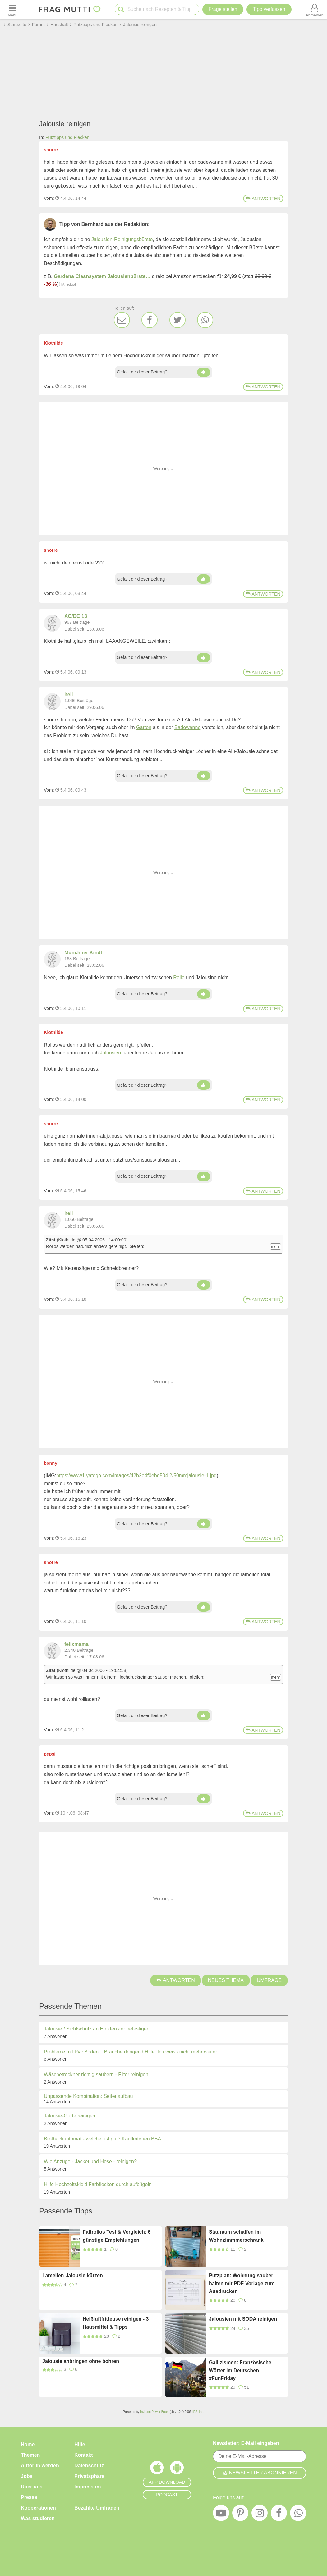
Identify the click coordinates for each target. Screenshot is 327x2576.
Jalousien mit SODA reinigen (243, 2319)
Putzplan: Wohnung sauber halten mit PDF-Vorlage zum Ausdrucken (241, 2283)
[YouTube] (221, 2514)
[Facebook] (149, 320)
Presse (29, 2497)
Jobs (26, 2476)
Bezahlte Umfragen (96, 2507)
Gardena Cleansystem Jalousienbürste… (102, 276)
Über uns (31, 2486)
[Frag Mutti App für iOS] (157, 2469)
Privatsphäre (89, 2476)
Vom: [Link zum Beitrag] (49, 198)
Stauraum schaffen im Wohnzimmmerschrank (236, 2236)
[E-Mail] (122, 320)
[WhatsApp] (205, 320)
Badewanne (187, 727)
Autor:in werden (40, 2465)
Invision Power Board (155, 2412)
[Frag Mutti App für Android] (177, 2469)
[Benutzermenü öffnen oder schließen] (314, 9)
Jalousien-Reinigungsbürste (122, 239)
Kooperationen (38, 2507)
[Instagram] (259, 2514)
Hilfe (79, 2444)
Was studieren (38, 2518)
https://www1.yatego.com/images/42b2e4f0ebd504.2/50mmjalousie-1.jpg (136, 1475)
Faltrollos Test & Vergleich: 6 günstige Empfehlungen (116, 2236)
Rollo (178, 977)
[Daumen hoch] (203, 372)
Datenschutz (89, 2465)
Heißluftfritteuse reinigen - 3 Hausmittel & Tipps (116, 2323)
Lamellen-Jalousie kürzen (72, 2275)
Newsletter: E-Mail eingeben (246, 2443)
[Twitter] (177, 320)
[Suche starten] (121, 9)
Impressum (87, 2486)
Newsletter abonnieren (259, 2472)
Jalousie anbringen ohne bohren (80, 2361)
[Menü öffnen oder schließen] (12, 9)
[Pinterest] (240, 2514)
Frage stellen (223, 9)
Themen (30, 2455)
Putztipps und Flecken (67, 137)
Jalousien (110, 1052)
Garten (143, 727)
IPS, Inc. (198, 2412)
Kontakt (83, 2455)
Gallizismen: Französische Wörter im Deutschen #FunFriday (240, 2370)
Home (28, 2444)
